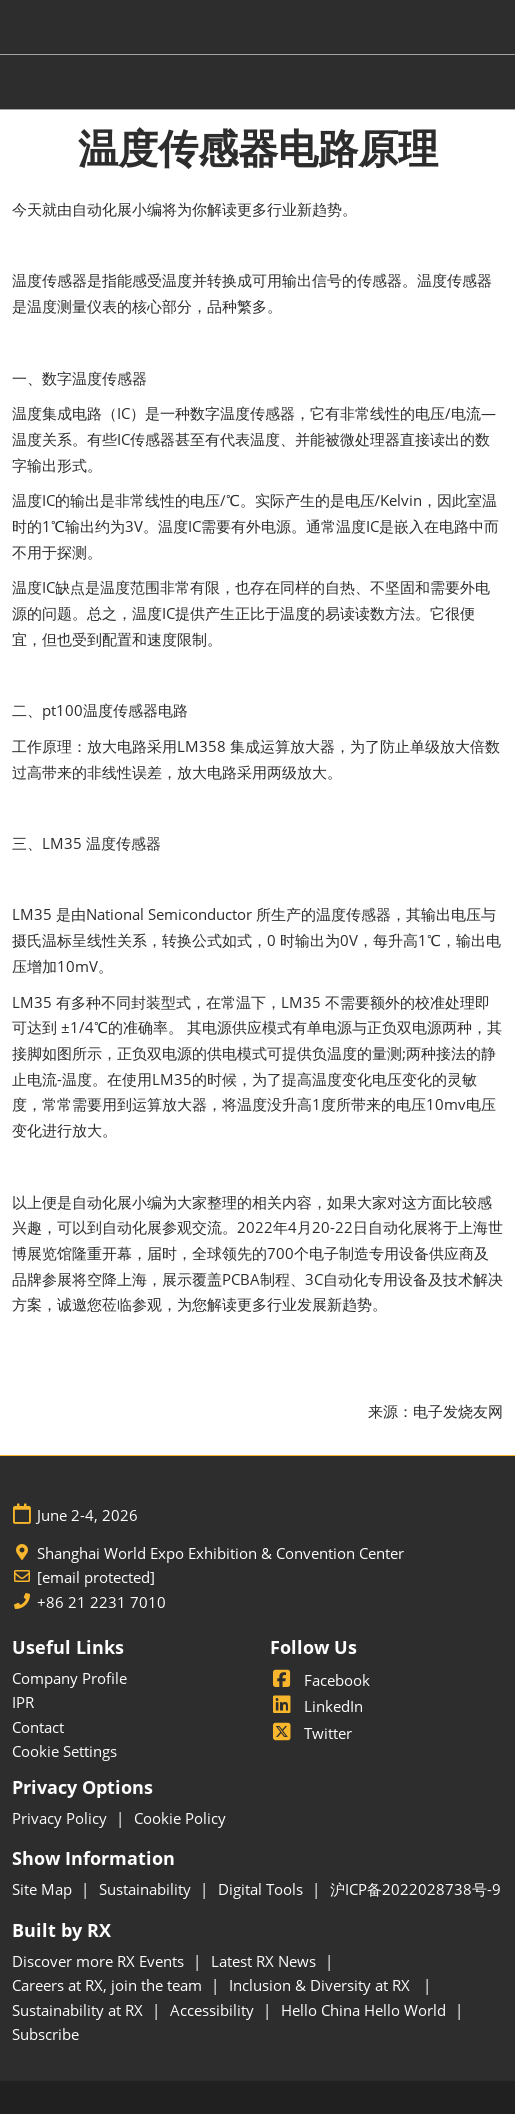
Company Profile (69, 1678)
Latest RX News (265, 1961)
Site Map (44, 1889)
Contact (38, 1727)
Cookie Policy (180, 1818)
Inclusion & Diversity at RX (323, 1985)
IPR (23, 1702)
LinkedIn (316, 1706)
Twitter (311, 1733)
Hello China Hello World (365, 2010)
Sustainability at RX (79, 2010)
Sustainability (147, 1889)
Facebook (320, 1680)
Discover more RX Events (100, 1961)
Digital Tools (262, 1889)
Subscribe (45, 2034)
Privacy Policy (61, 1818)
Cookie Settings (64, 1751)
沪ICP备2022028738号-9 (415, 1889)
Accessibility (214, 2010)
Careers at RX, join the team (109, 1985)
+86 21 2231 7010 (101, 1602)
